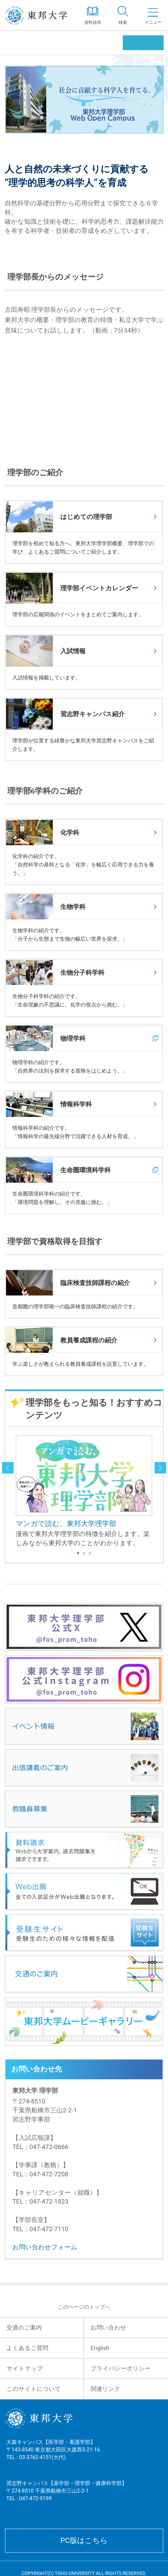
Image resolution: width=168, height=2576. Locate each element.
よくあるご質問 (27, 2348)
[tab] (123, 15)
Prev (22, 1492)
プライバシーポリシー (120, 2368)
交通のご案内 (24, 2327)
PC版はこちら (84, 2540)
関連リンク (105, 2389)
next (160, 1468)
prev (8, 1468)
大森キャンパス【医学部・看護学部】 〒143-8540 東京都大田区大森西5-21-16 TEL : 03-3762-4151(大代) (53, 2456)
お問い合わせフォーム (44, 2247)
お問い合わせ (108, 2327)
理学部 (18, 42)
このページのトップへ (84, 2307)
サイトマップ (25, 2368)
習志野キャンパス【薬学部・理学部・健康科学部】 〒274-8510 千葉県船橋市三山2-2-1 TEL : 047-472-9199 (66, 2497)
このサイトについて (34, 2389)
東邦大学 (38, 15)
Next (145, 1492)
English (100, 2348)
